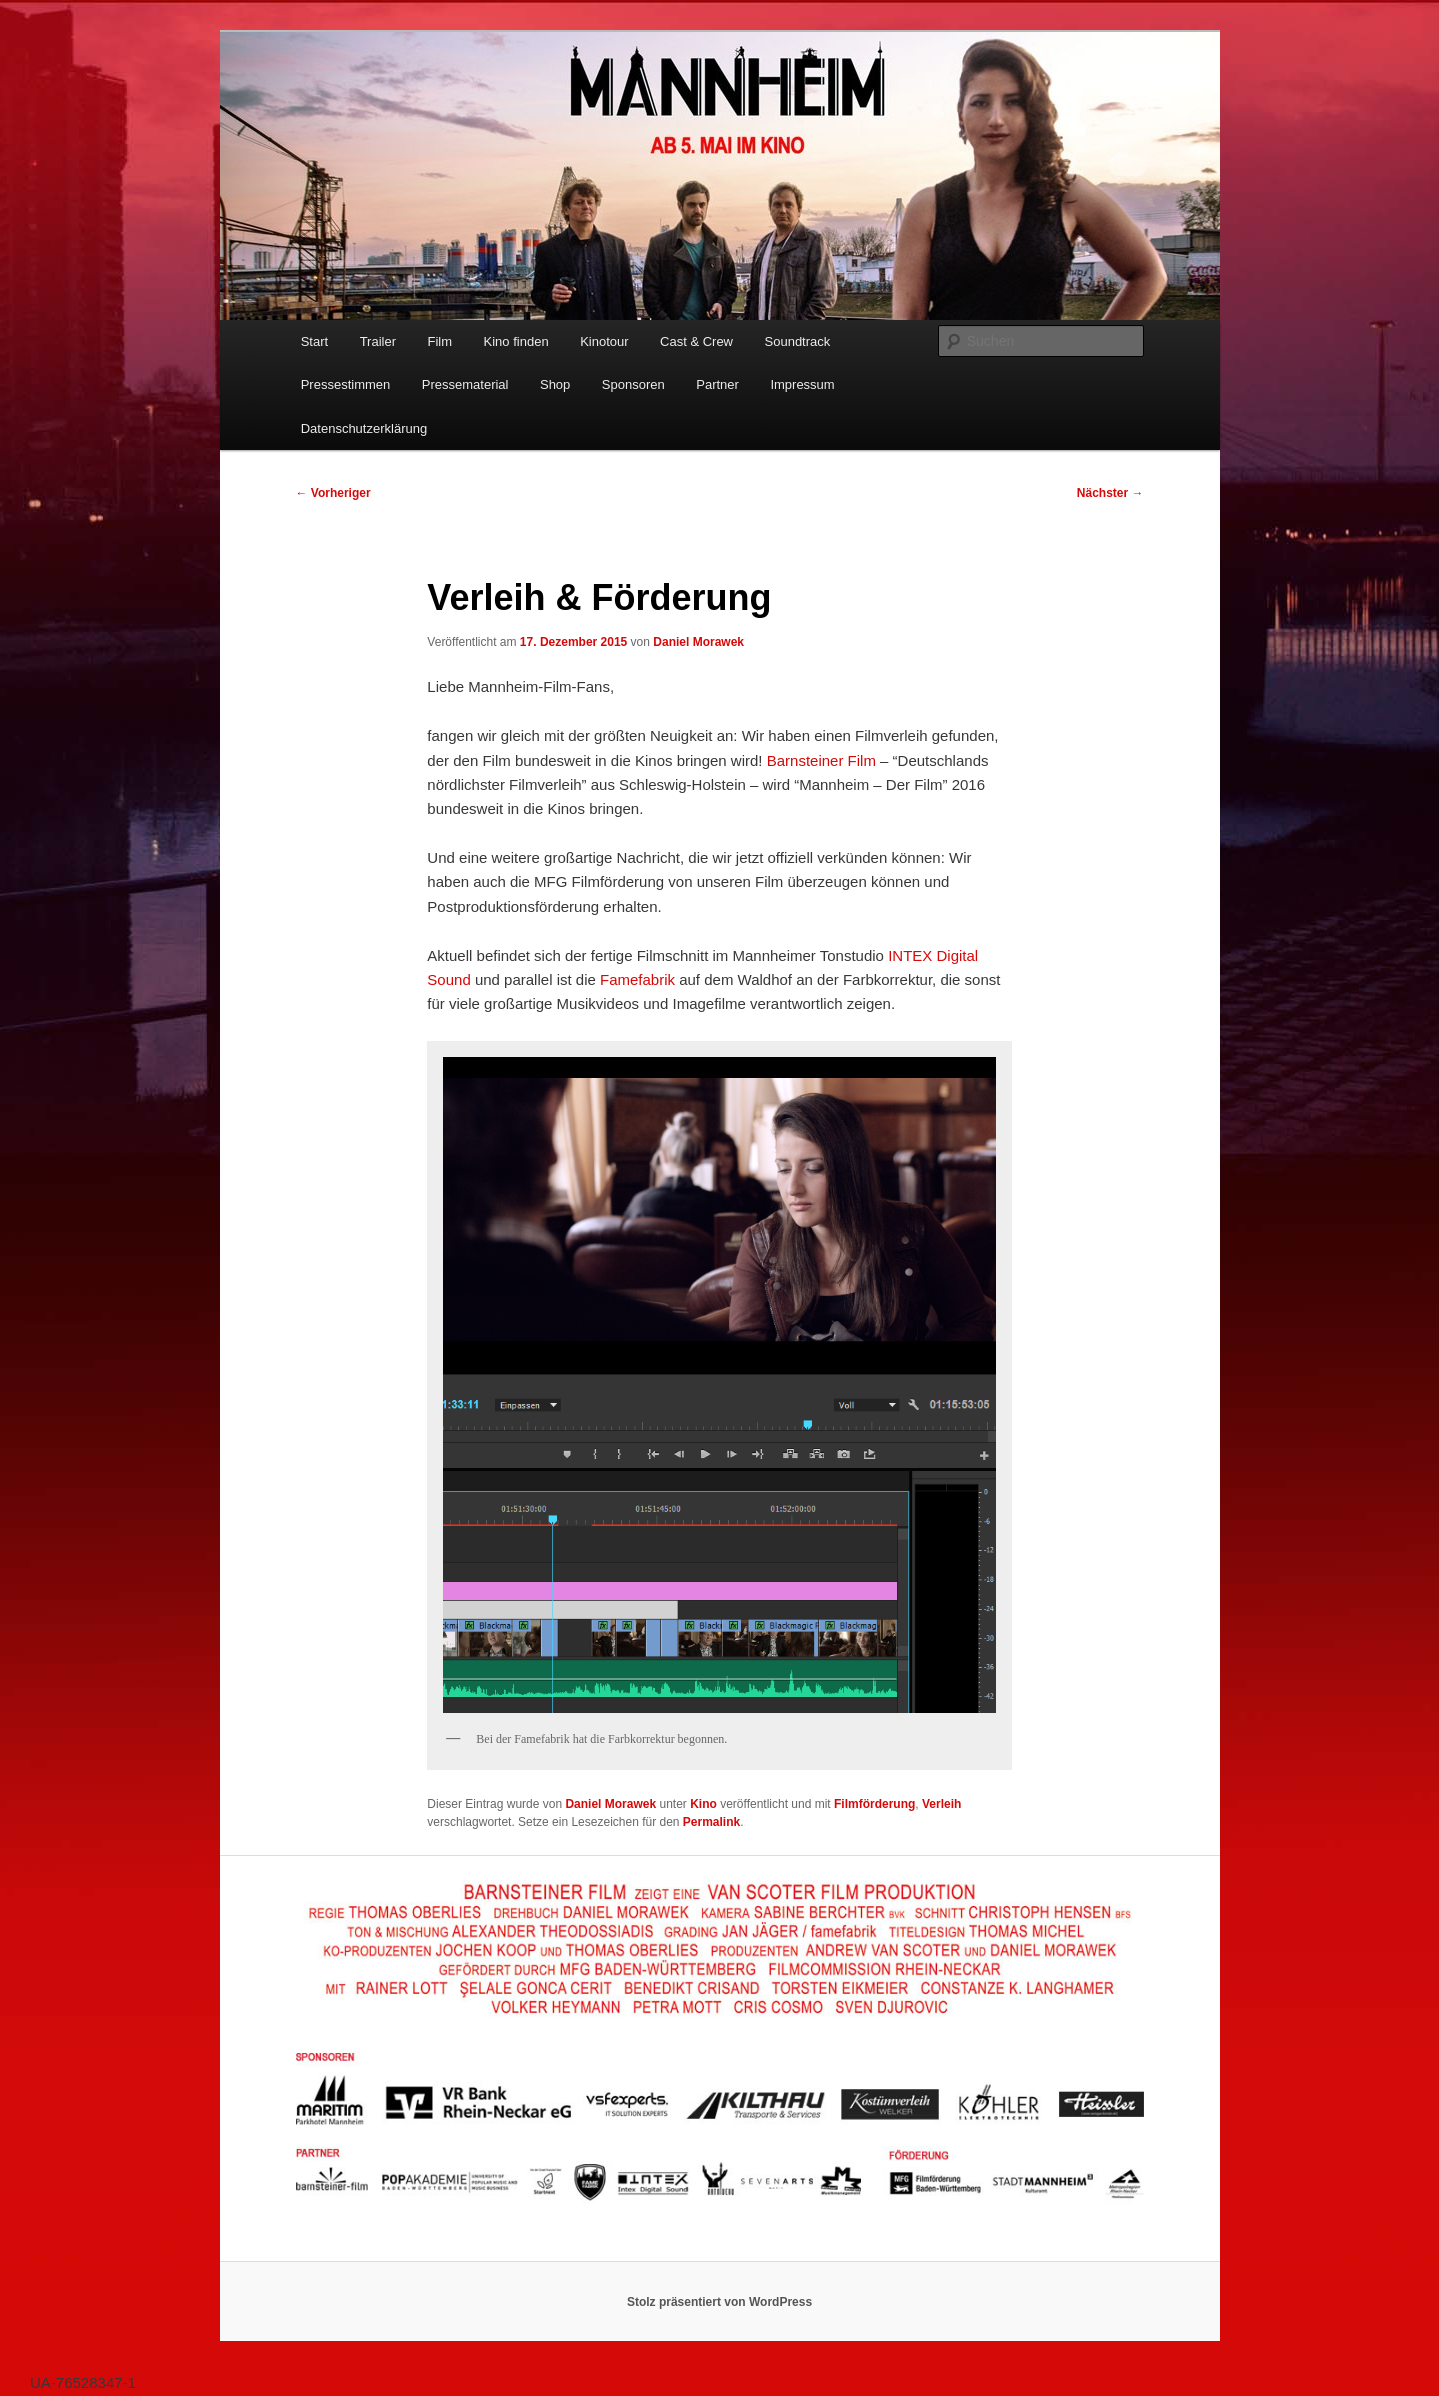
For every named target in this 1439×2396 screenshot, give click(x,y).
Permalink (711, 1822)
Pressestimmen (346, 384)
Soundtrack (798, 341)
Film (440, 341)
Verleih (941, 1804)
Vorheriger (333, 493)
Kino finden (516, 341)
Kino (703, 1804)
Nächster (1110, 493)
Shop (555, 384)
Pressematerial (465, 384)
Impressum (802, 384)
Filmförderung (874, 1804)
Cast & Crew (696, 341)
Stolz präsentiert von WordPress (719, 2302)
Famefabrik (637, 979)
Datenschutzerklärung (364, 428)
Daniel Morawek (698, 642)
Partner (717, 384)
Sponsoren (633, 384)
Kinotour (604, 341)
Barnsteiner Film (821, 760)
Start (314, 341)
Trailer (378, 341)
